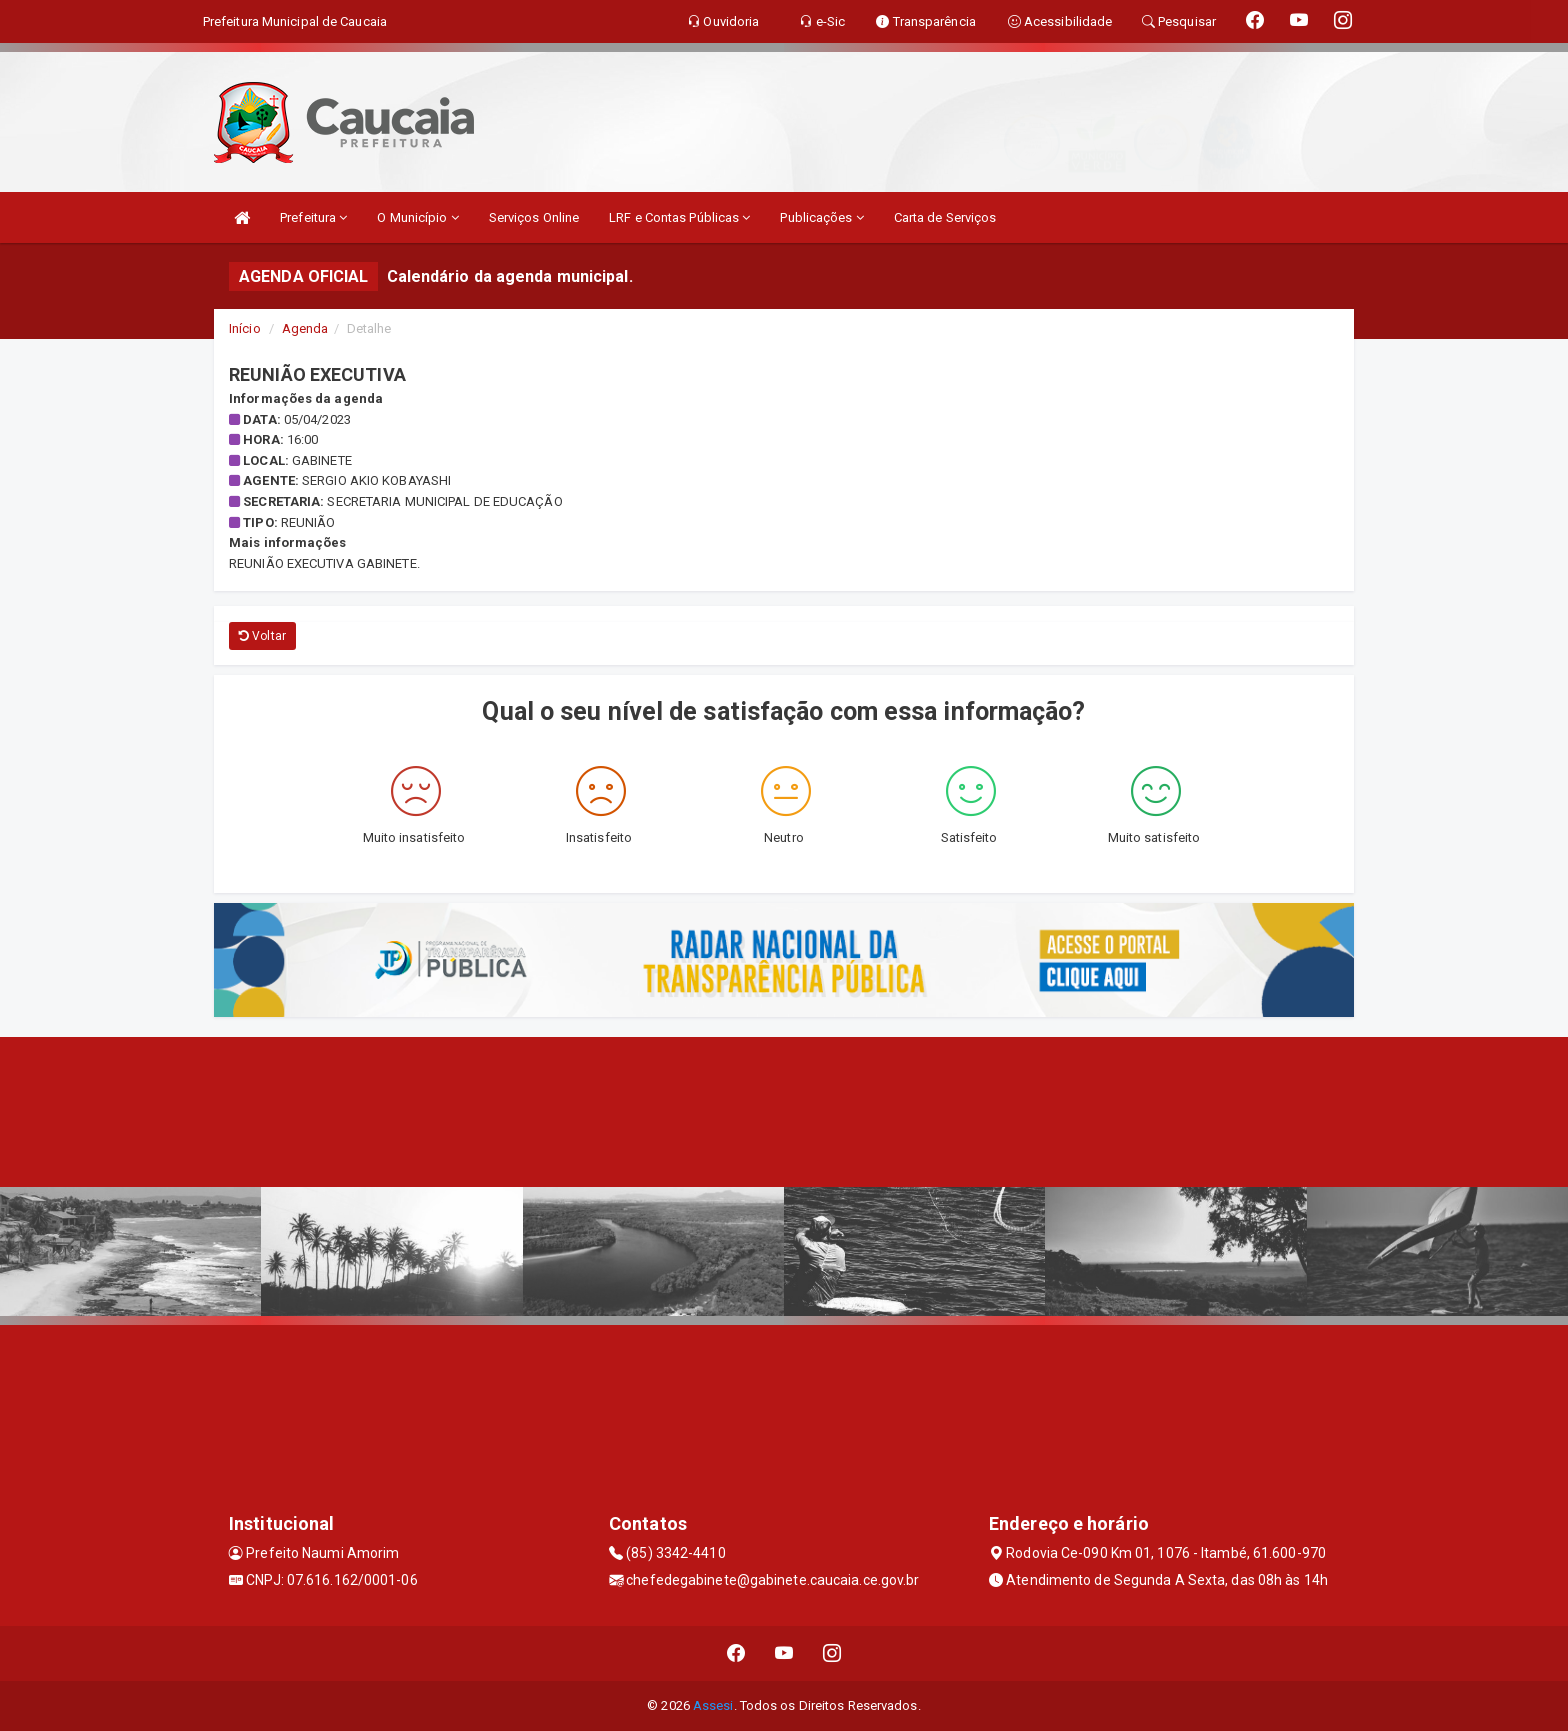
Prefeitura (313, 217)
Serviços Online (534, 217)
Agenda (305, 328)
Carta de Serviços (945, 217)
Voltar (262, 636)
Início (245, 328)
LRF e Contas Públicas (679, 217)
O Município (417, 217)
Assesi (713, 1705)
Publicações (821, 217)
